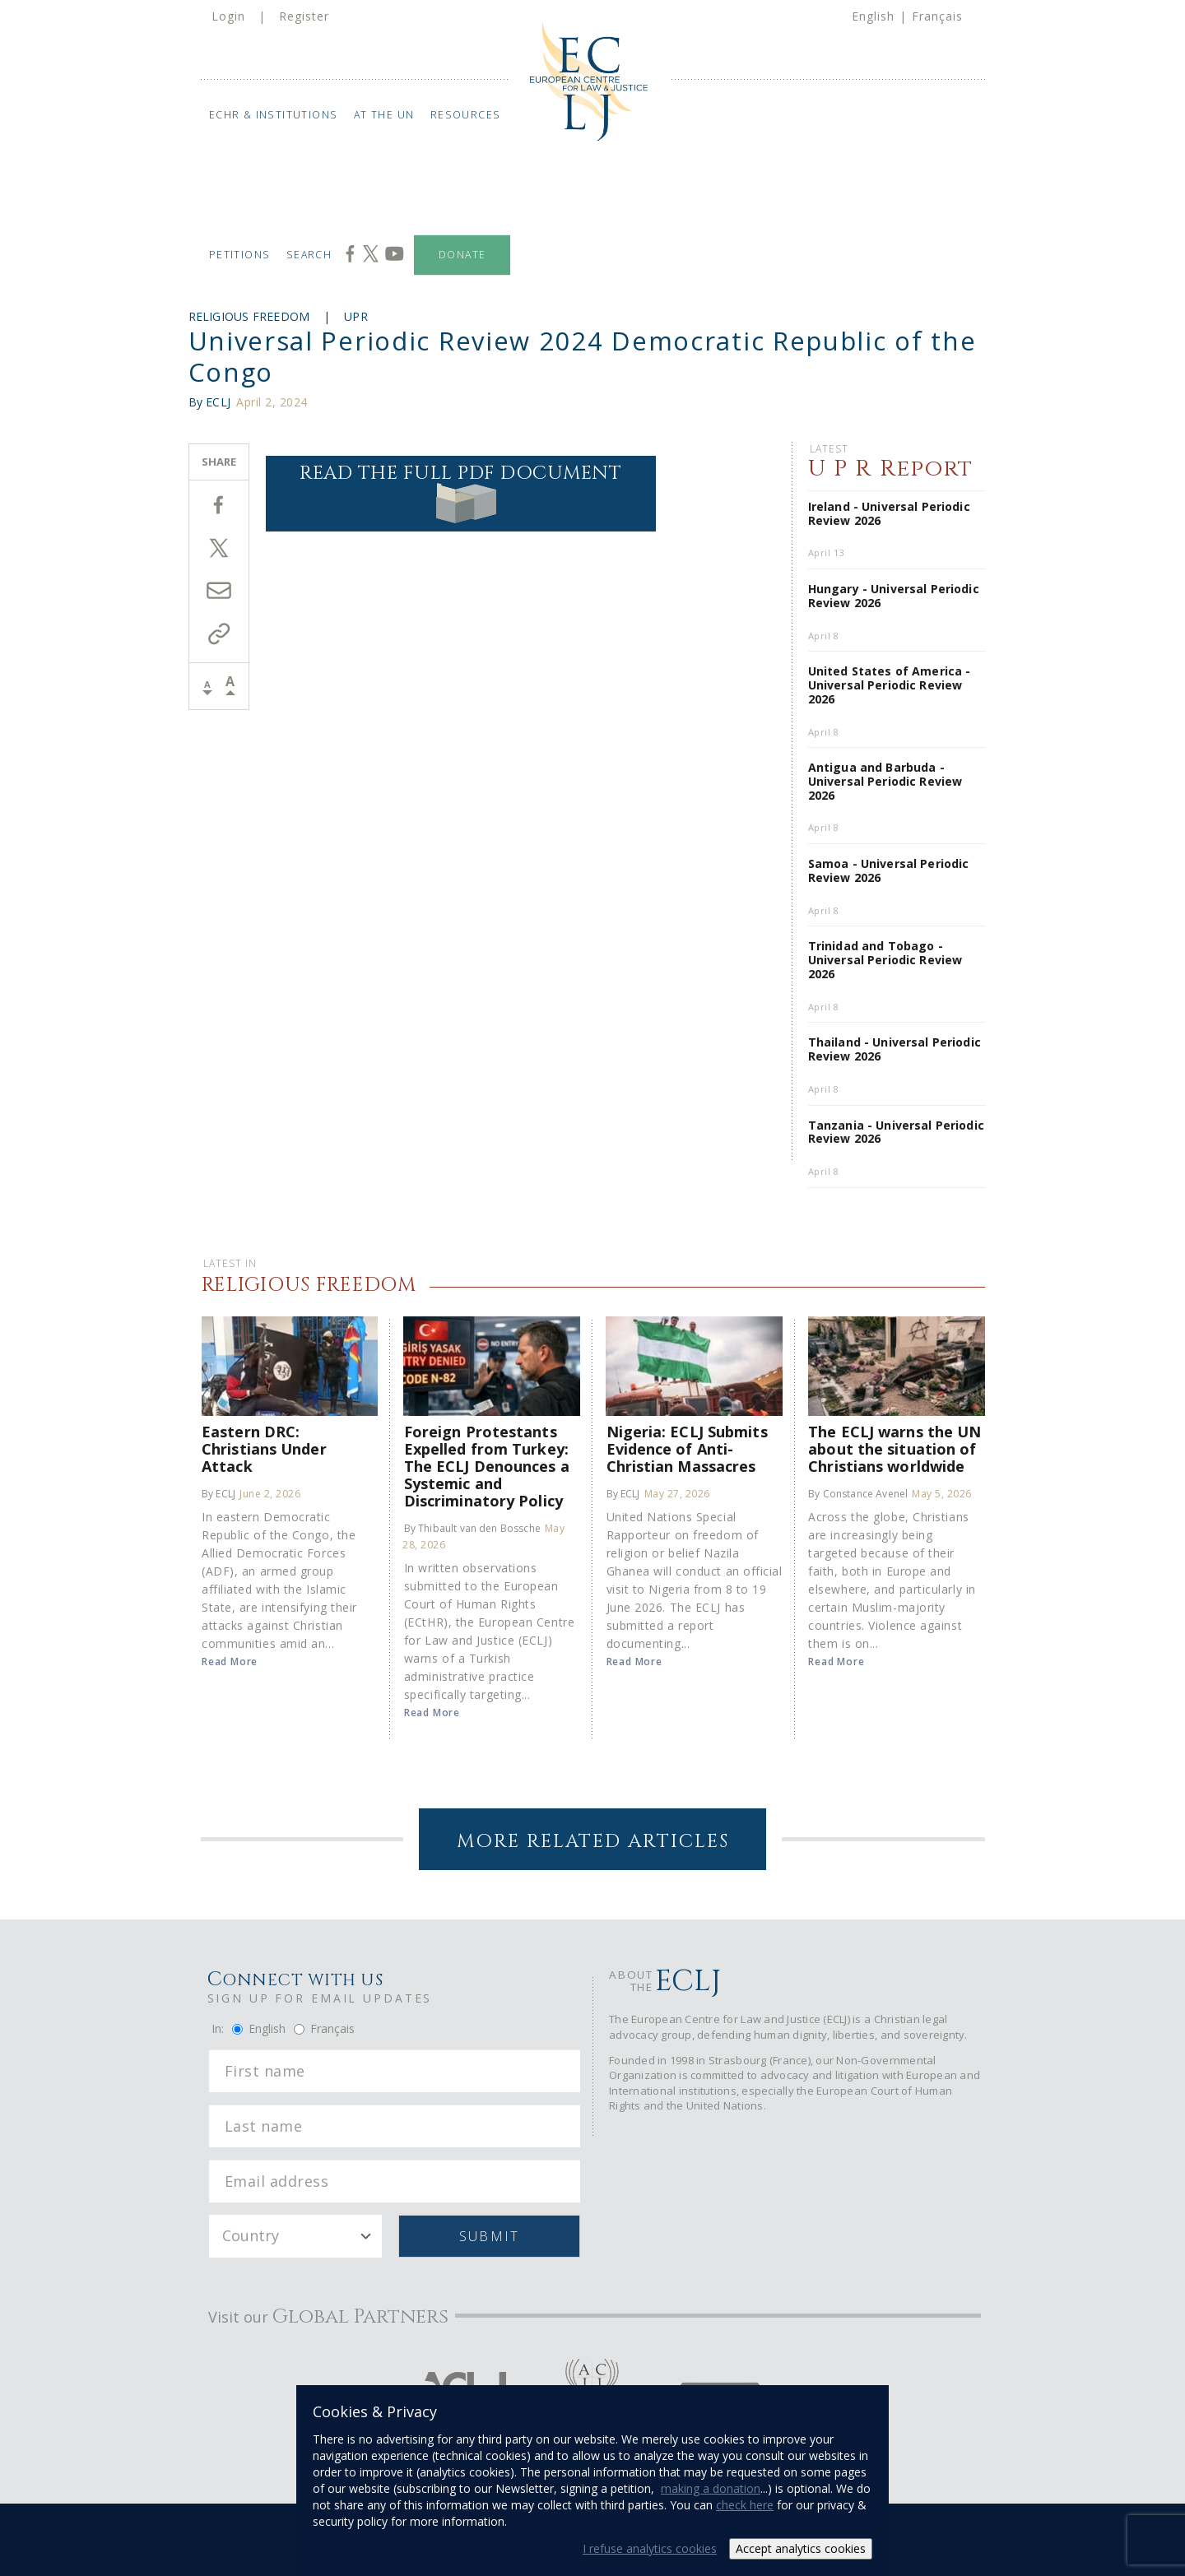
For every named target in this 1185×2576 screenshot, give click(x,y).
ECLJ (218, 402)
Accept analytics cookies (801, 2548)
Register (304, 16)
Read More (230, 1662)
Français (937, 16)
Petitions (239, 254)
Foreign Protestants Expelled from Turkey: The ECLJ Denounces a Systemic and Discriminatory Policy (486, 1466)
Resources (465, 115)
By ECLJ (218, 1494)
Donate (462, 254)
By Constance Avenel (858, 1494)
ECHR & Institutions (272, 115)
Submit (489, 2236)
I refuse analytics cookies (650, 2548)
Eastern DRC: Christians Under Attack (264, 1448)
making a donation (710, 2488)
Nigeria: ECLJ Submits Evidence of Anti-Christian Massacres (687, 1448)
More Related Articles (593, 1841)
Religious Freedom (249, 316)
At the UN (384, 115)
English (873, 16)
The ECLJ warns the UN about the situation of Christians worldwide (894, 1448)
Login (228, 16)
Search (309, 254)
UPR (356, 316)
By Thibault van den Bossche (472, 1528)
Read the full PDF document (460, 492)
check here (745, 2505)
